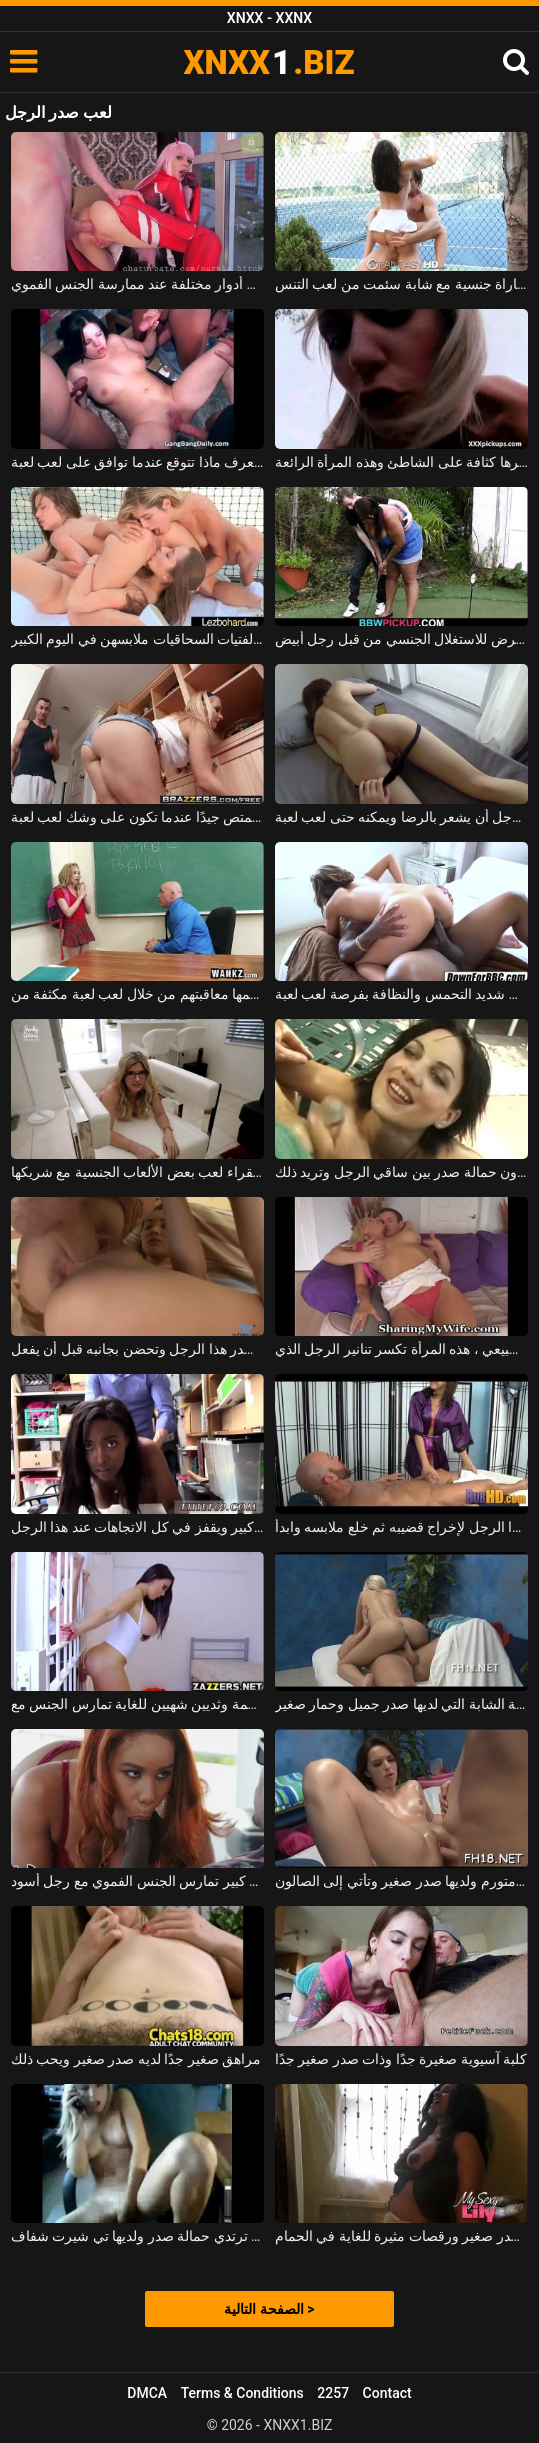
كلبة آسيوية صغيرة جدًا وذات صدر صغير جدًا (401, 2059)
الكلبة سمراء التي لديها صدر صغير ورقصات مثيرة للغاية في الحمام (402, 2236)
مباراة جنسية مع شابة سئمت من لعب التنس (402, 284)
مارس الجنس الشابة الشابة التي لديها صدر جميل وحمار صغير (402, 1704)
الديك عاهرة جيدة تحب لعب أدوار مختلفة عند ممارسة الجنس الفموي (138, 284)
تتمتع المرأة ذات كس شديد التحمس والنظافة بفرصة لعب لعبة (402, 994)
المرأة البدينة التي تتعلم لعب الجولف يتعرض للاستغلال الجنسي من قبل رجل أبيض (402, 639)
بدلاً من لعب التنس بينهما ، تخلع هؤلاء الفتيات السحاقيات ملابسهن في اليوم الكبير (138, 639)
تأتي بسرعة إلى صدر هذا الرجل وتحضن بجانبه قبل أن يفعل (138, 1349)
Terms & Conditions (242, 2393)
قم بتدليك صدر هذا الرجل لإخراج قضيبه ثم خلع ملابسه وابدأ (402, 1527)
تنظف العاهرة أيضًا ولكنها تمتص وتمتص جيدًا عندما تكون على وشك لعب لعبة (138, 817)
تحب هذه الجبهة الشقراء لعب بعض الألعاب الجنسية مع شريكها (138, 1172)
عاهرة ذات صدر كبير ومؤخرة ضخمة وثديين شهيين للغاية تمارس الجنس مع (138, 1704)
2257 (333, 2393)
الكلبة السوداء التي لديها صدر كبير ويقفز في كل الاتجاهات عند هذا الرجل (138, 1527)
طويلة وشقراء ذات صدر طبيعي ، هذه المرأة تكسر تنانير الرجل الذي (402, 1349)
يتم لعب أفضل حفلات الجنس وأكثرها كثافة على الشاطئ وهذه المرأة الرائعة (402, 462)
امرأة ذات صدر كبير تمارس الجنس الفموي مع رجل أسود (138, 1881)
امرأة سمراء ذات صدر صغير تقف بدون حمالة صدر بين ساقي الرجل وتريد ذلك (402, 1172)
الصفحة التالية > (269, 2309)
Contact (387, 2393)
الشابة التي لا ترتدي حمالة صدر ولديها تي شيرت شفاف (138, 2236)
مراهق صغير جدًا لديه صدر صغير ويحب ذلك (136, 2059)
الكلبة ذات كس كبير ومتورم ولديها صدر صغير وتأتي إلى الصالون (402, 1881)
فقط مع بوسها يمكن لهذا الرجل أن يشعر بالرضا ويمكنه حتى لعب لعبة (402, 817)
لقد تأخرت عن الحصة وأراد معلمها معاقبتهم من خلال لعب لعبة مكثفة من (138, 994)
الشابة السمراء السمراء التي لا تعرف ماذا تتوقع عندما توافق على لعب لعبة (138, 462)
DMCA (147, 2393)
